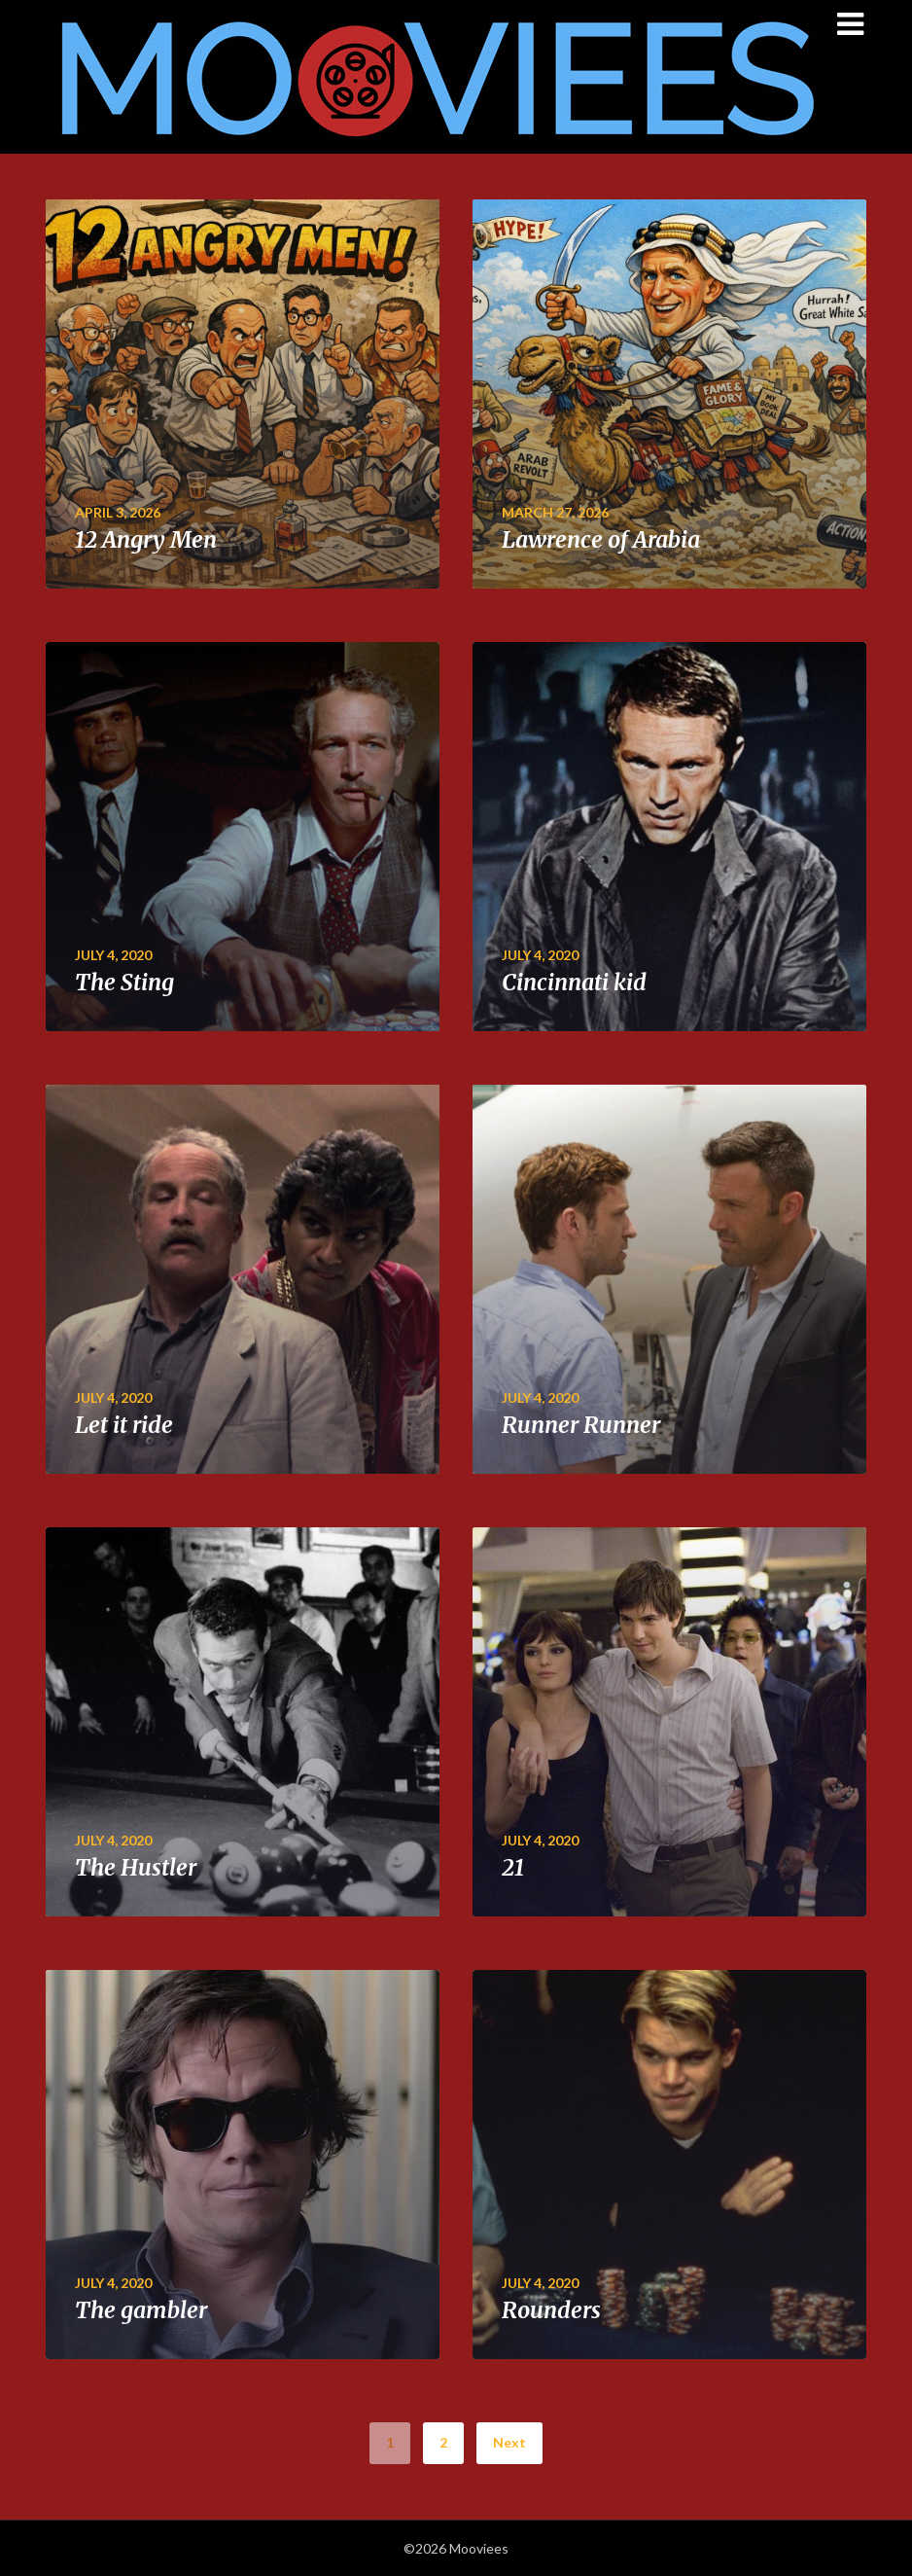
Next (509, 2442)
